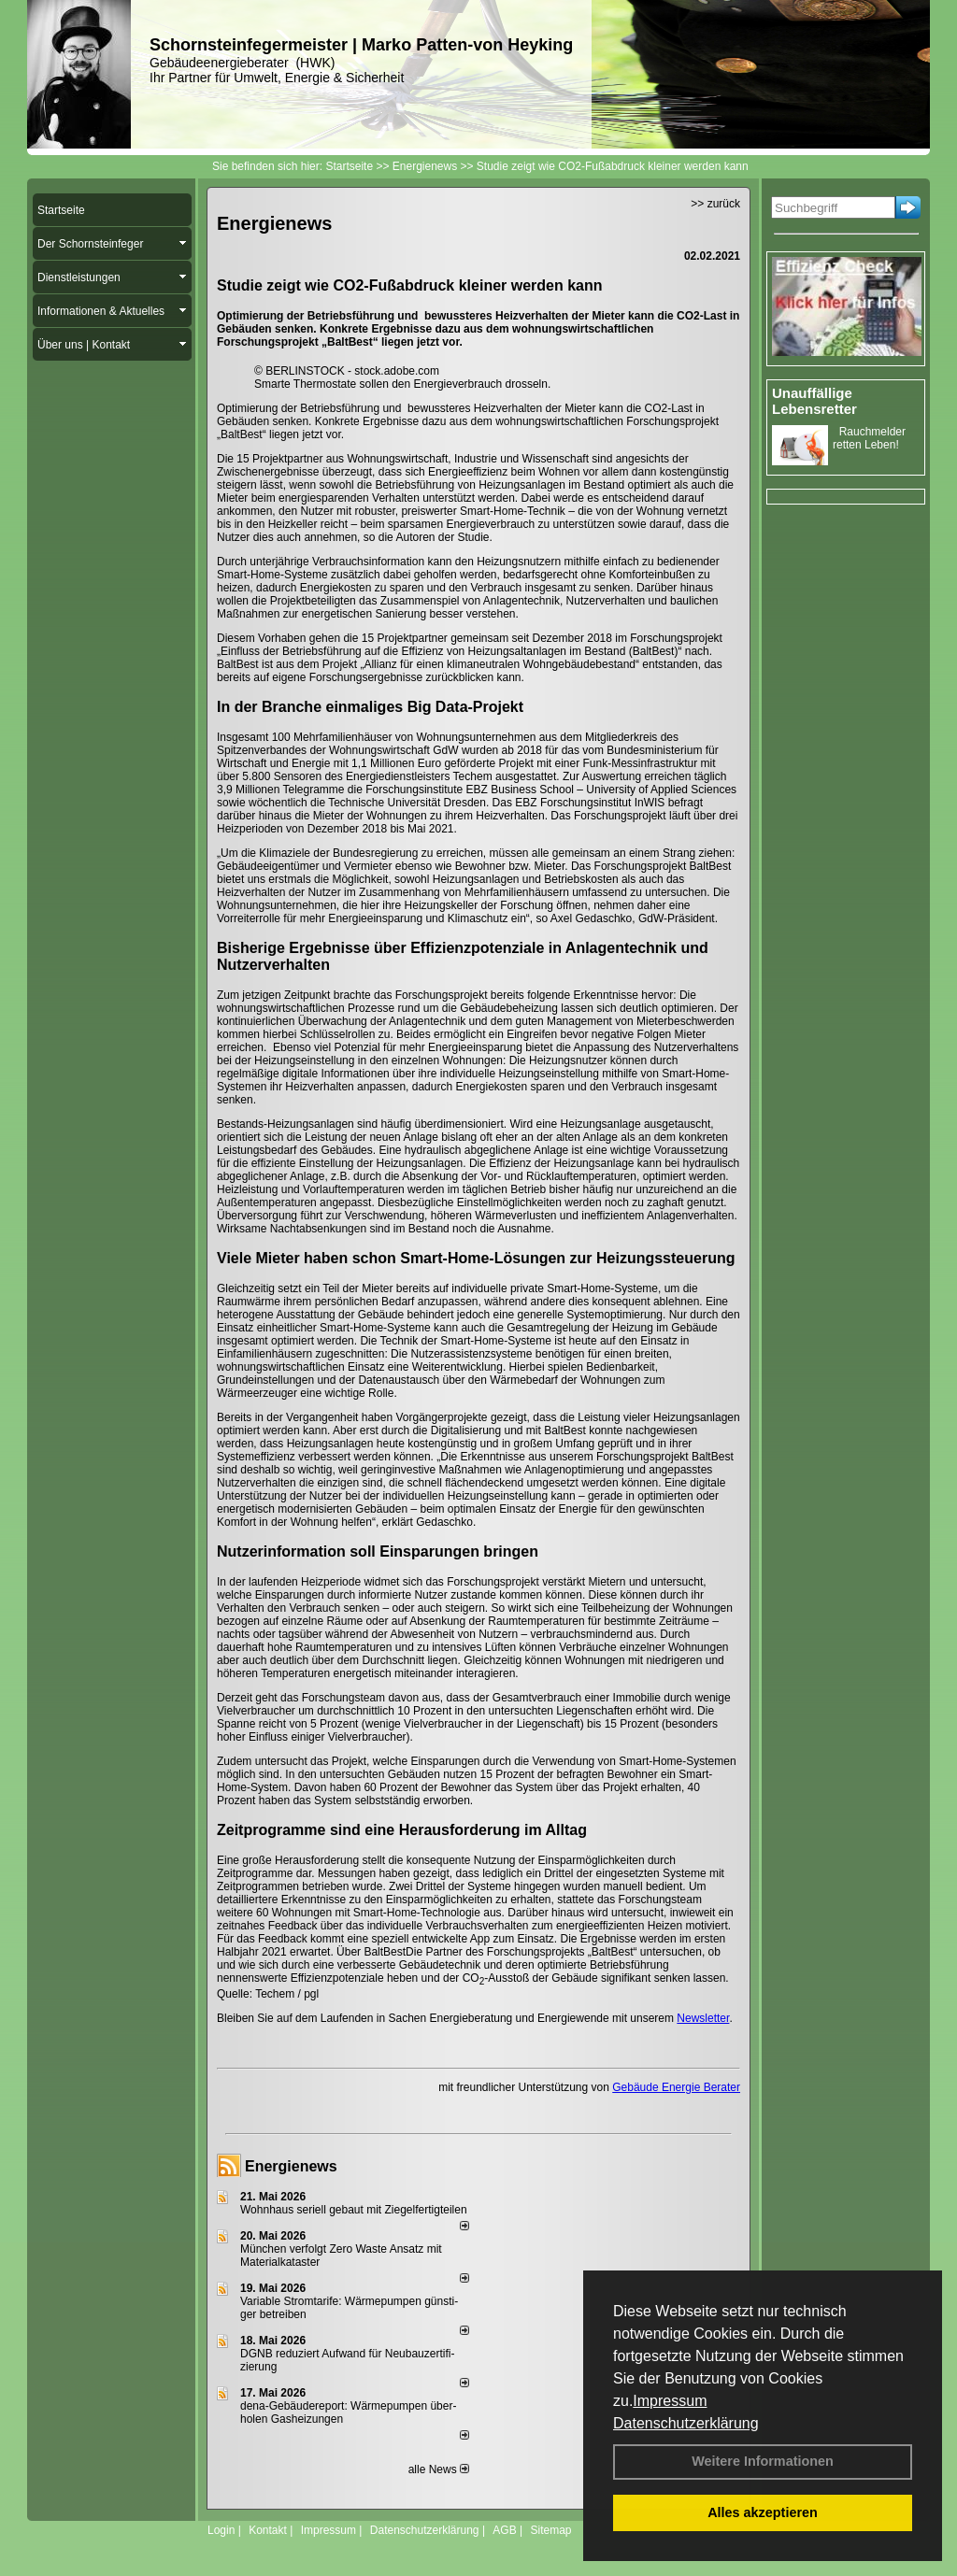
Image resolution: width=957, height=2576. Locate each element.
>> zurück (715, 203)
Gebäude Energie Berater (676, 2087)
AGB (504, 2530)
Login (221, 2530)
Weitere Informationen (763, 2461)
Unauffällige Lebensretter (814, 401)
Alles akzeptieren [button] (762, 2512)
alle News (438, 2469)
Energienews (291, 2166)
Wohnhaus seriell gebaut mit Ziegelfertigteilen (353, 2209)
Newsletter (703, 2018)
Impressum (670, 2401)
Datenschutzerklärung (686, 2423)
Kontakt (268, 2530)
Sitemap (550, 2530)
